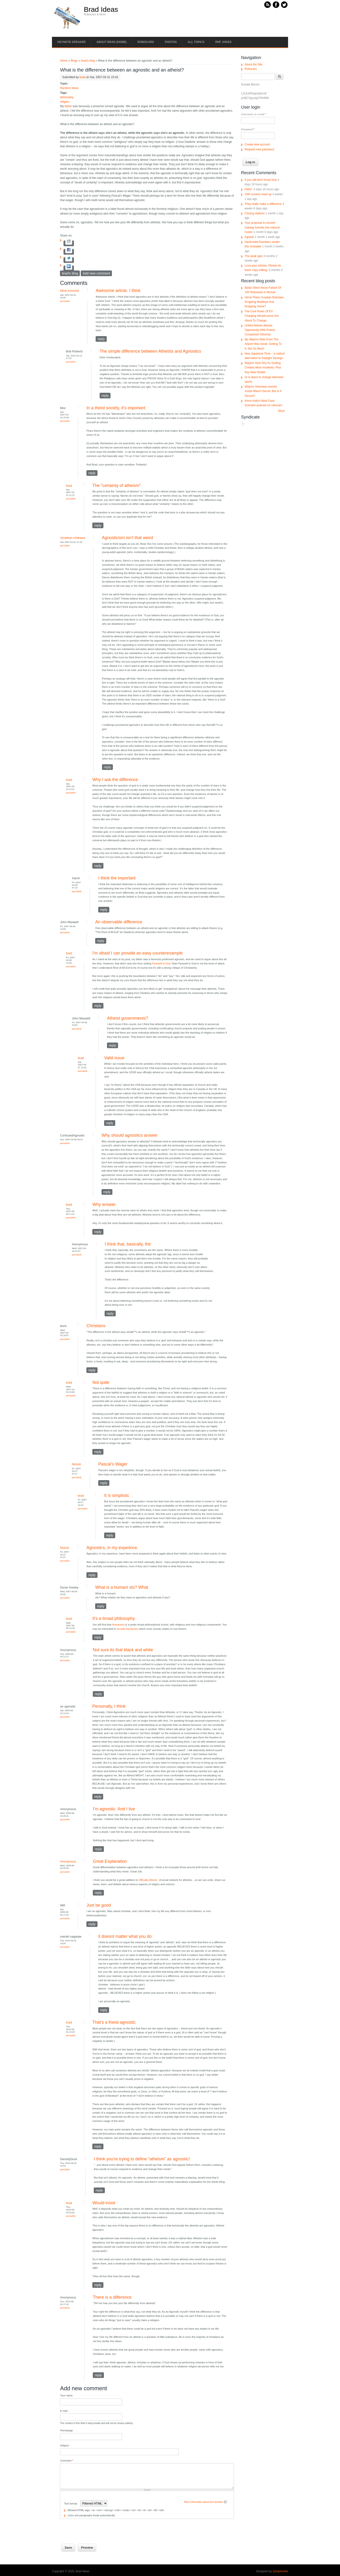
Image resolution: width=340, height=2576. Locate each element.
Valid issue (114, 1058)
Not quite (100, 1382)
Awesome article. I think (118, 290)
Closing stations (255, 213)
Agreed (249, 237)
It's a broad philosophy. (114, 1618)
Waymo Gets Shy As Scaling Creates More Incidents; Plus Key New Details (263, 367)
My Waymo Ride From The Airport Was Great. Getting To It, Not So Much (263, 344)
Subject (64, 2445)
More (281, 411)
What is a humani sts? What (121, 1587)
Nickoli (76, 1464)
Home (64, 60)
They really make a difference (263, 204)
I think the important (117, 878)
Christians (95, 1325)
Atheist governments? (127, 1018)
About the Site (253, 64)
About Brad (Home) (111, 42)
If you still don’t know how (261, 180)
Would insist (103, 2202)
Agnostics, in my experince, (112, 1547)
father (68, 106)
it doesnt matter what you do (125, 1936)
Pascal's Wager (113, 1464)
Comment (66, 2460)
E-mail (64, 2410)
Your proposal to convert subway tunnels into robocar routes (262, 227)
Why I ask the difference (115, 779)
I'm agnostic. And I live (114, 1809)
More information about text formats (203, 2502)
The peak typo (254, 256)
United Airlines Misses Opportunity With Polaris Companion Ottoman (260, 330)
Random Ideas (69, 88)
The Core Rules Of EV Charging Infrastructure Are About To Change (262, 316)
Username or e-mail (253, 114)
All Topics (196, 42)
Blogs (74, 60)
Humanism (118, 1624)
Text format (71, 2503)
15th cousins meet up (258, 194)
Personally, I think (109, 1706)
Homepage (66, 2430)
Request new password (259, 149)
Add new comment (96, 273)
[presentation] (96, 2528)
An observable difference (118, 922)
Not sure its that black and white (123, 1649)
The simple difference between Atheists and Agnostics (150, 351)
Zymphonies (280, 2571)
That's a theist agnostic (114, 2022)
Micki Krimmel (69, 290)
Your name (66, 2395)
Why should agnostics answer (130, 1135)
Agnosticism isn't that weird (127, 537)
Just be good (98, 1905)
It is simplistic (116, 1495)
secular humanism (127, 1628)
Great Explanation (110, 1861)
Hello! (249, 189)
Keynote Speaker (71, 42)
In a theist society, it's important (115, 407)
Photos (171, 42)
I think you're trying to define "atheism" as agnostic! (142, 2159)
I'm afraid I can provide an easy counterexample (137, 953)
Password (247, 129)
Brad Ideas (101, 9)
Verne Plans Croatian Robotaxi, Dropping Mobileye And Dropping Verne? (264, 302)
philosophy (66, 97)
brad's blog (88, 60)
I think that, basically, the (128, 1244)
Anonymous (68, 1861)
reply (101, 339)
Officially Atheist (148, 1880)
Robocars (145, 42)
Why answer (104, 1204)
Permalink (65, 301)
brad (82, 77)
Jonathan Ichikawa (72, 538)
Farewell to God (161, 963)
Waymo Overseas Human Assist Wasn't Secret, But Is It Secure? (263, 391)
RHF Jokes (223, 42)
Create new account (257, 144)
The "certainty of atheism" (116, 485)
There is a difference (112, 2297)
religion (64, 101)
